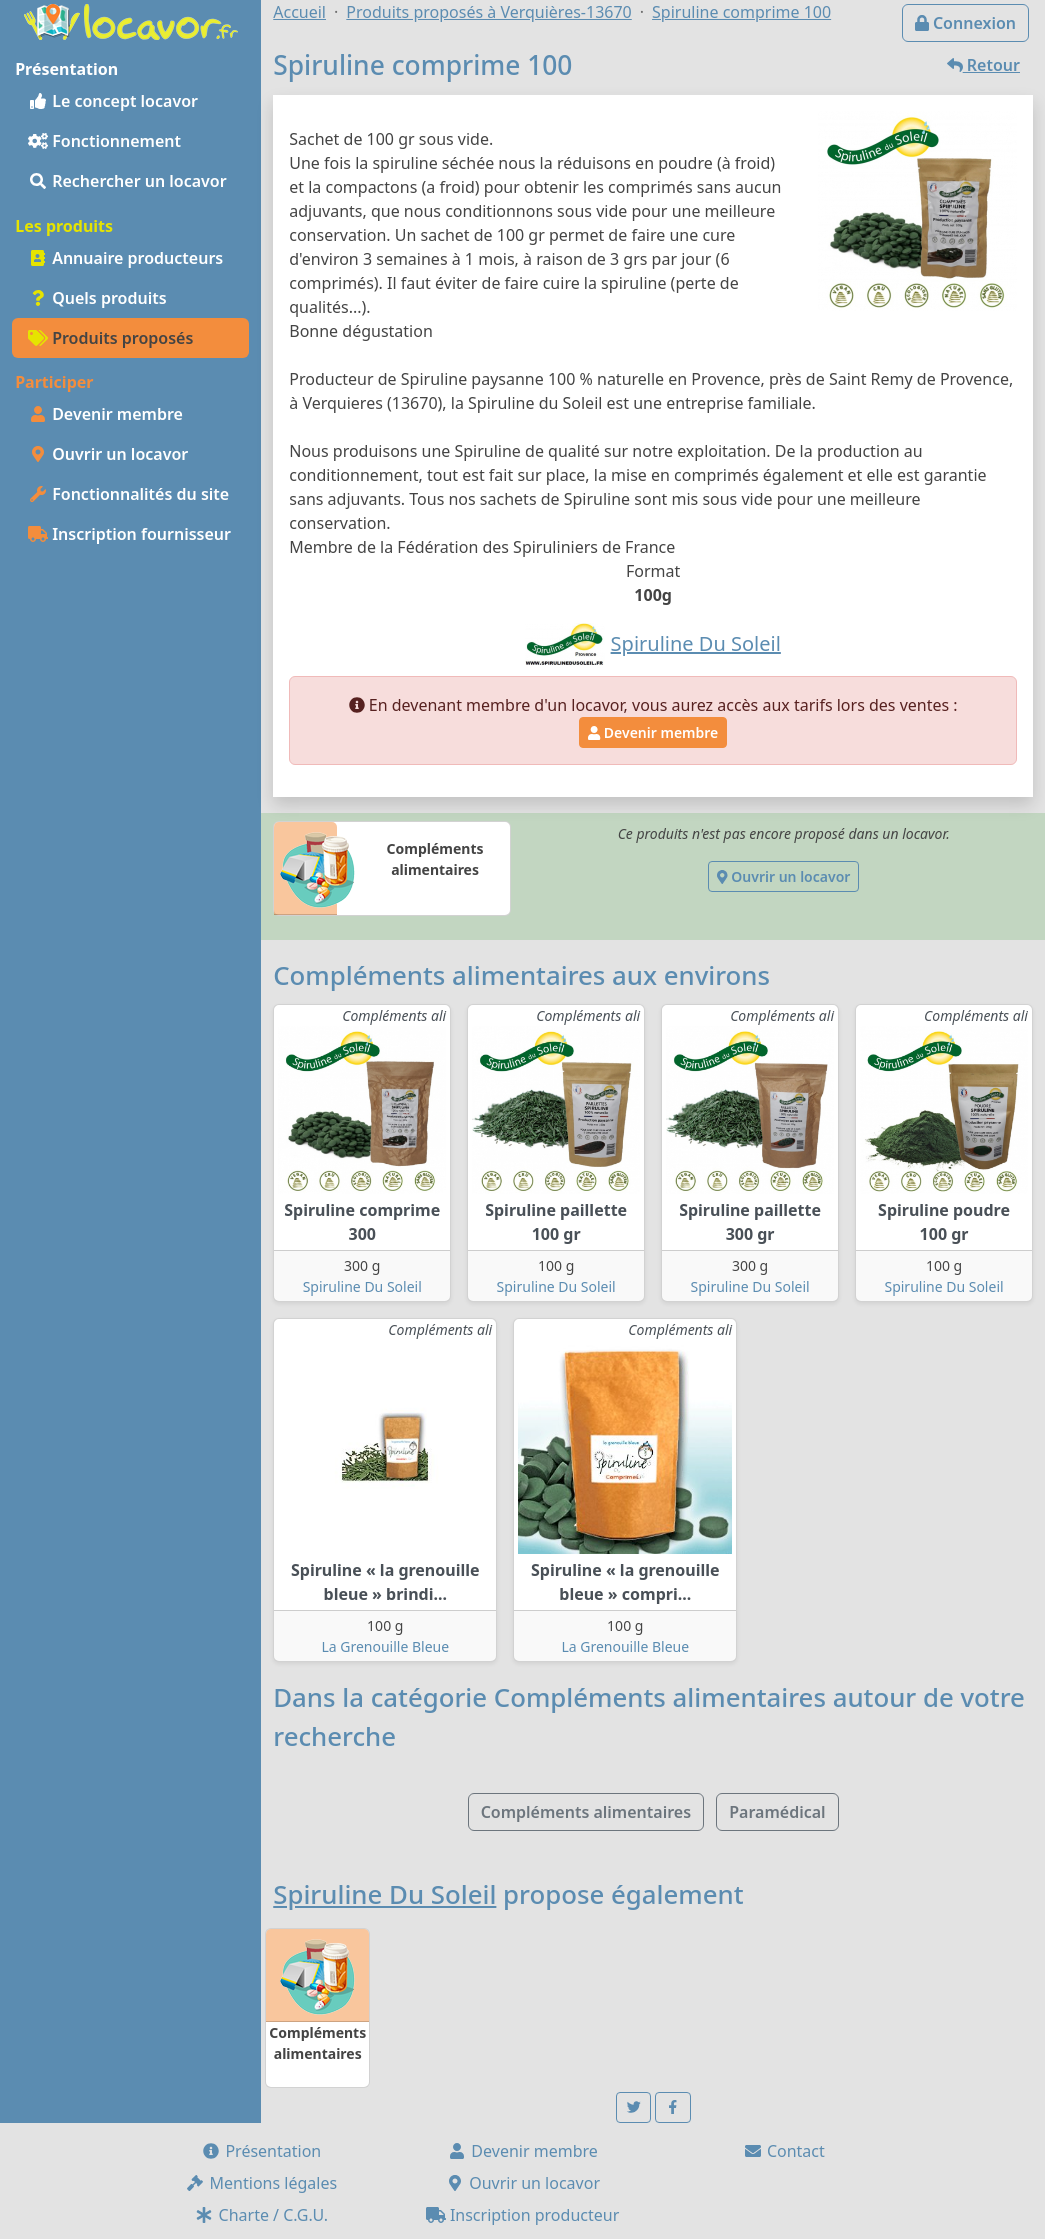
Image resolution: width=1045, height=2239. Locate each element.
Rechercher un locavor (127, 181)
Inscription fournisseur (129, 534)
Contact (784, 2151)
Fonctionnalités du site (128, 494)
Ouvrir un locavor (108, 454)
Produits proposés (110, 338)
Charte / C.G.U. (261, 2215)
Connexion (965, 23)
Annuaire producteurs (125, 258)
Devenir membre (105, 414)
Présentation (261, 2151)
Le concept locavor (113, 101)
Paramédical (777, 1812)
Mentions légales (261, 2183)
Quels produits (97, 298)
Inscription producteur (523, 2215)
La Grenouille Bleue (385, 1646)
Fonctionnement (104, 141)
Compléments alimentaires (586, 1812)
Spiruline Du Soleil (362, 1286)
